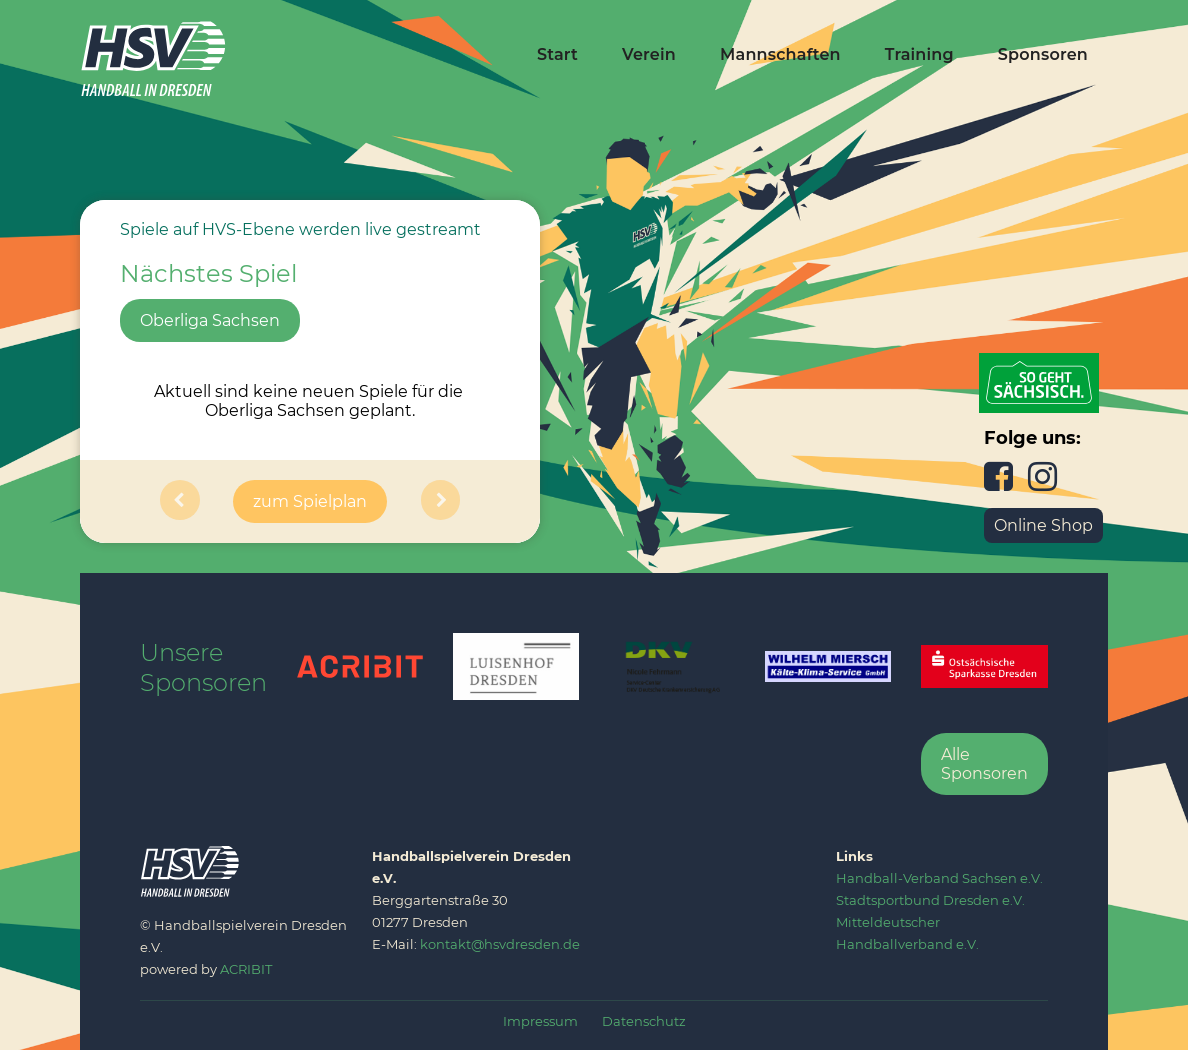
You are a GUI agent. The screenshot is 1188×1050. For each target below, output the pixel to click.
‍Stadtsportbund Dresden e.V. (930, 900)
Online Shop (1043, 525)
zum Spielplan (310, 501)
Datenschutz (644, 1021)
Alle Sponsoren (984, 764)
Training (919, 54)
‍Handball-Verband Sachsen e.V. (939, 878)
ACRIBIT (246, 969)
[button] (180, 501)
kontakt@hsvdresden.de (500, 944)
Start (557, 54)
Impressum (540, 1021)
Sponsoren (1043, 54)
